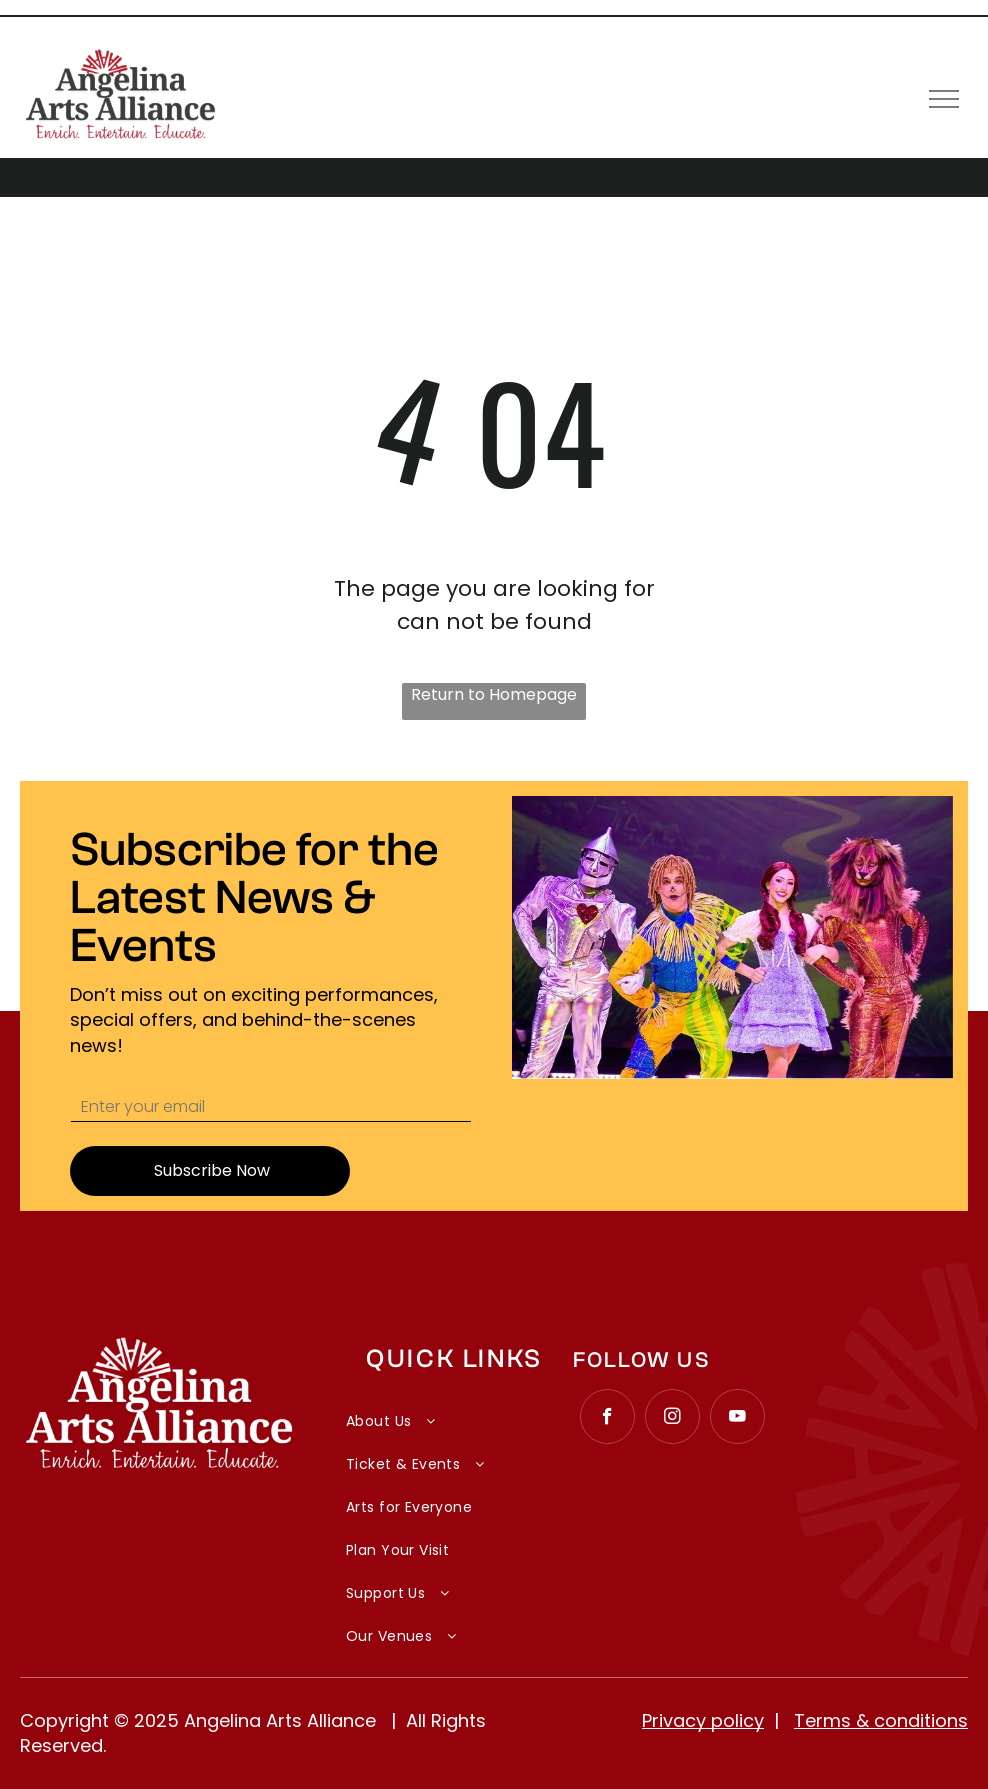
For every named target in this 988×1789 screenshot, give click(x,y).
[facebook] (607, 1419)
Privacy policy (703, 1720)
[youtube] (737, 1419)
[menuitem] (454, 1410)
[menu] (944, 99)
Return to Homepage (494, 694)
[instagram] (672, 1419)
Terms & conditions (881, 1720)
